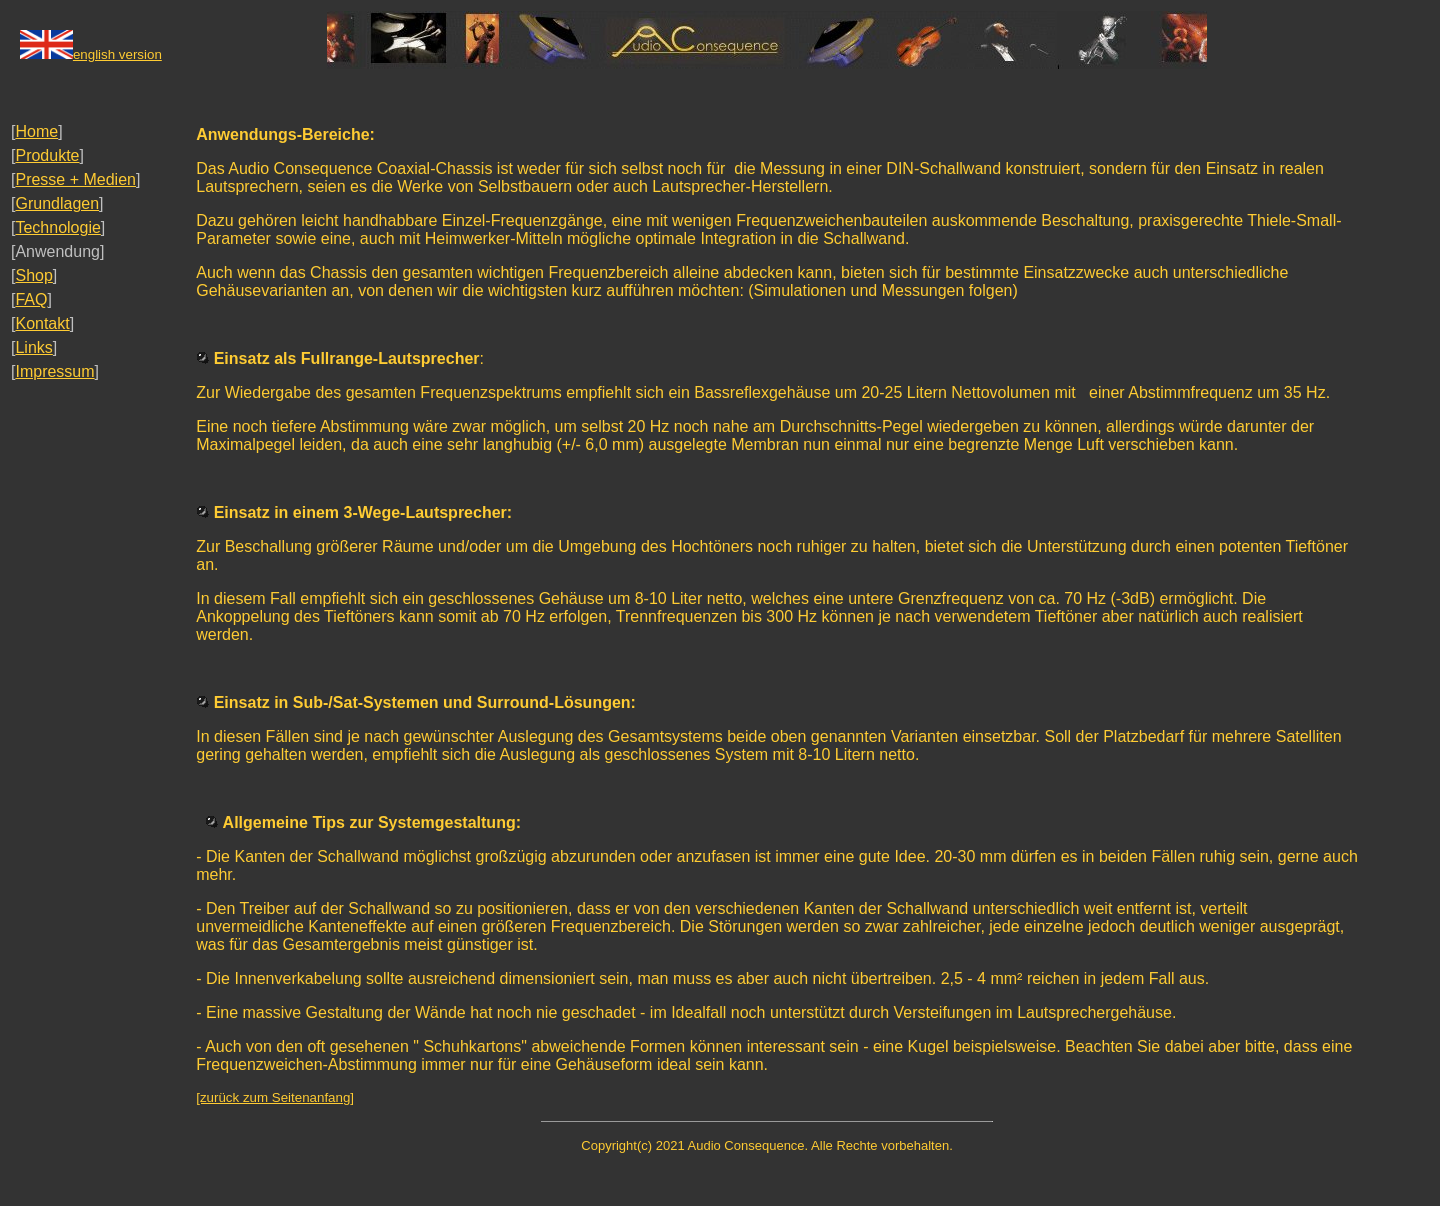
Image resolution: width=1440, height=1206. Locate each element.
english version (117, 54)
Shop (33, 275)
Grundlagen (57, 203)
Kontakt (42, 323)
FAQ (31, 299)
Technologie (57, 227)
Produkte (47, 155)
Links (33, 347)
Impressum (54, 371)
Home (36, 131)
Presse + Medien (75, 179)
